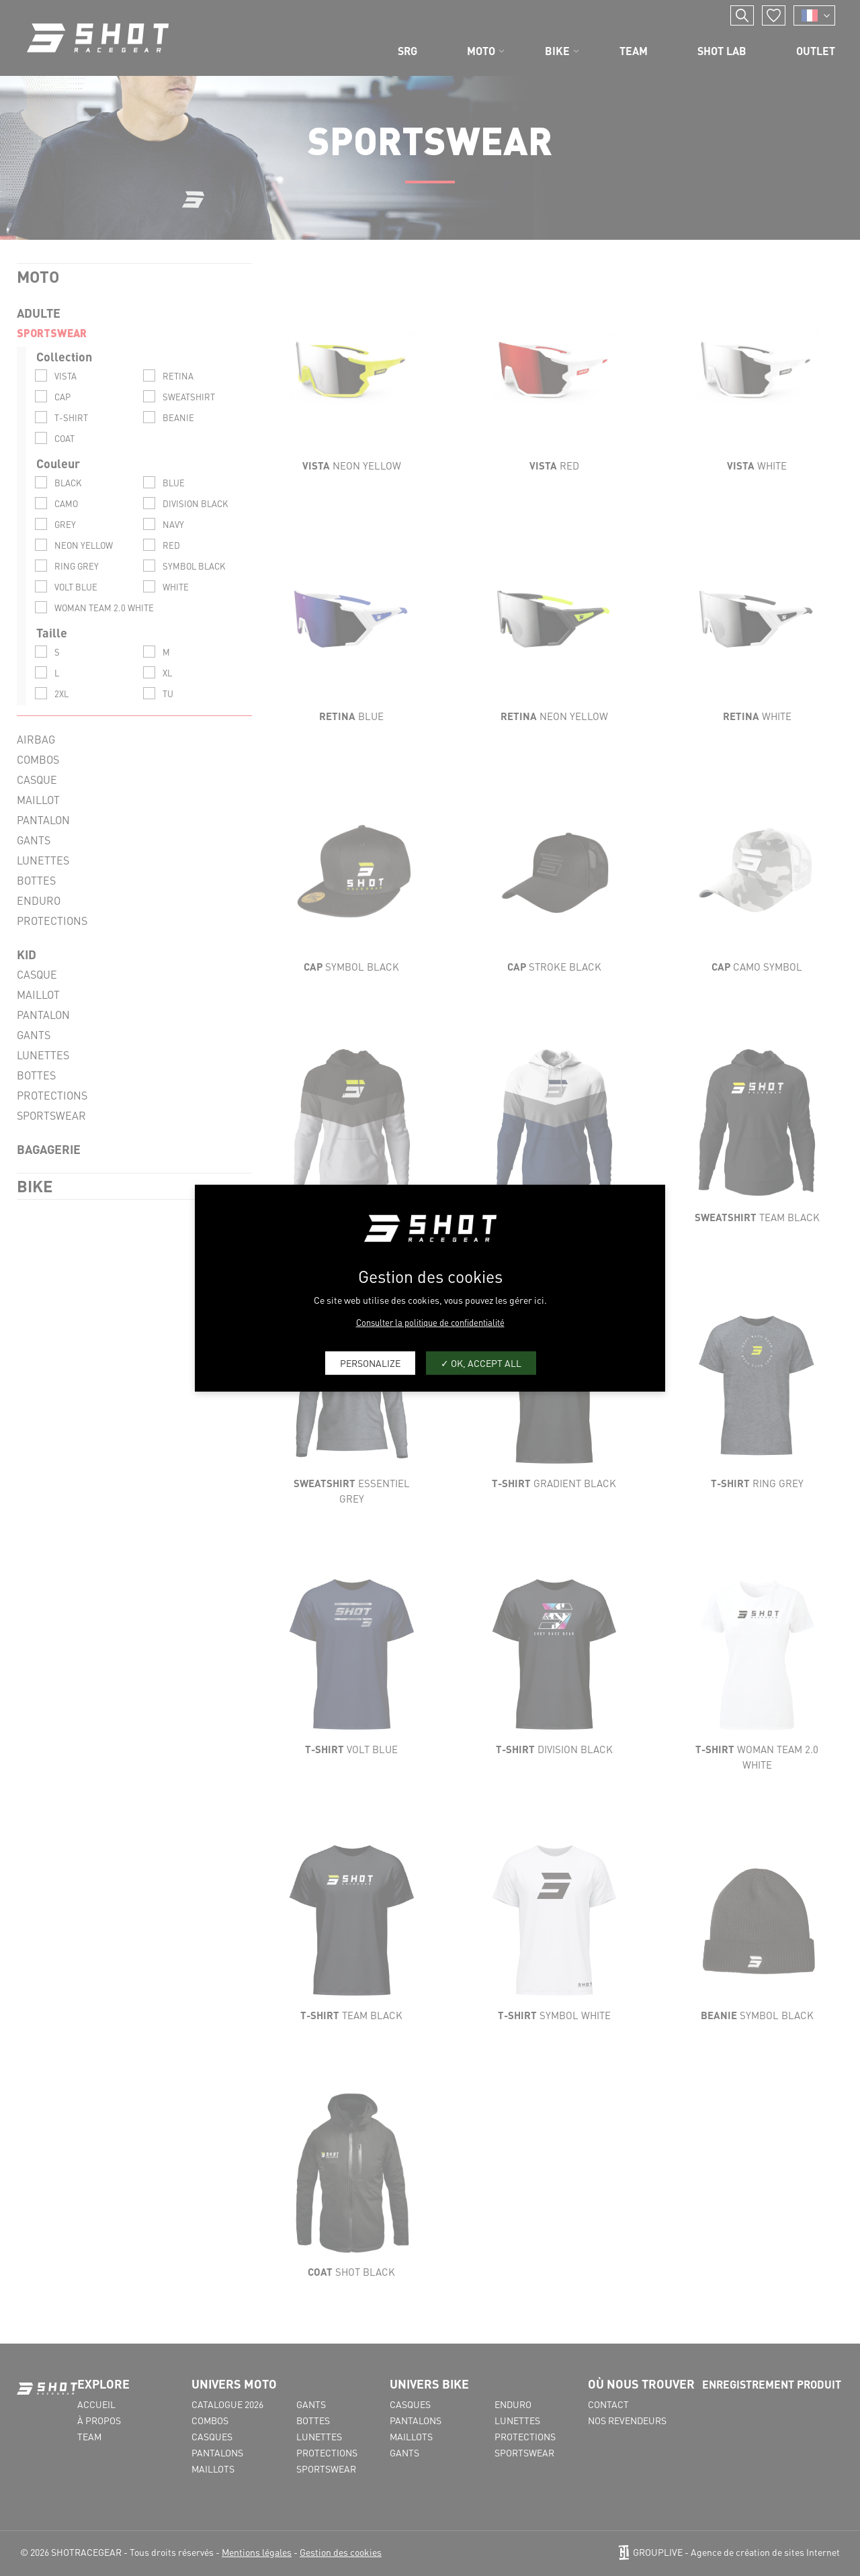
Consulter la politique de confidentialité (430, 1321)
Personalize (370, 1363)
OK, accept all (481, 1363)
